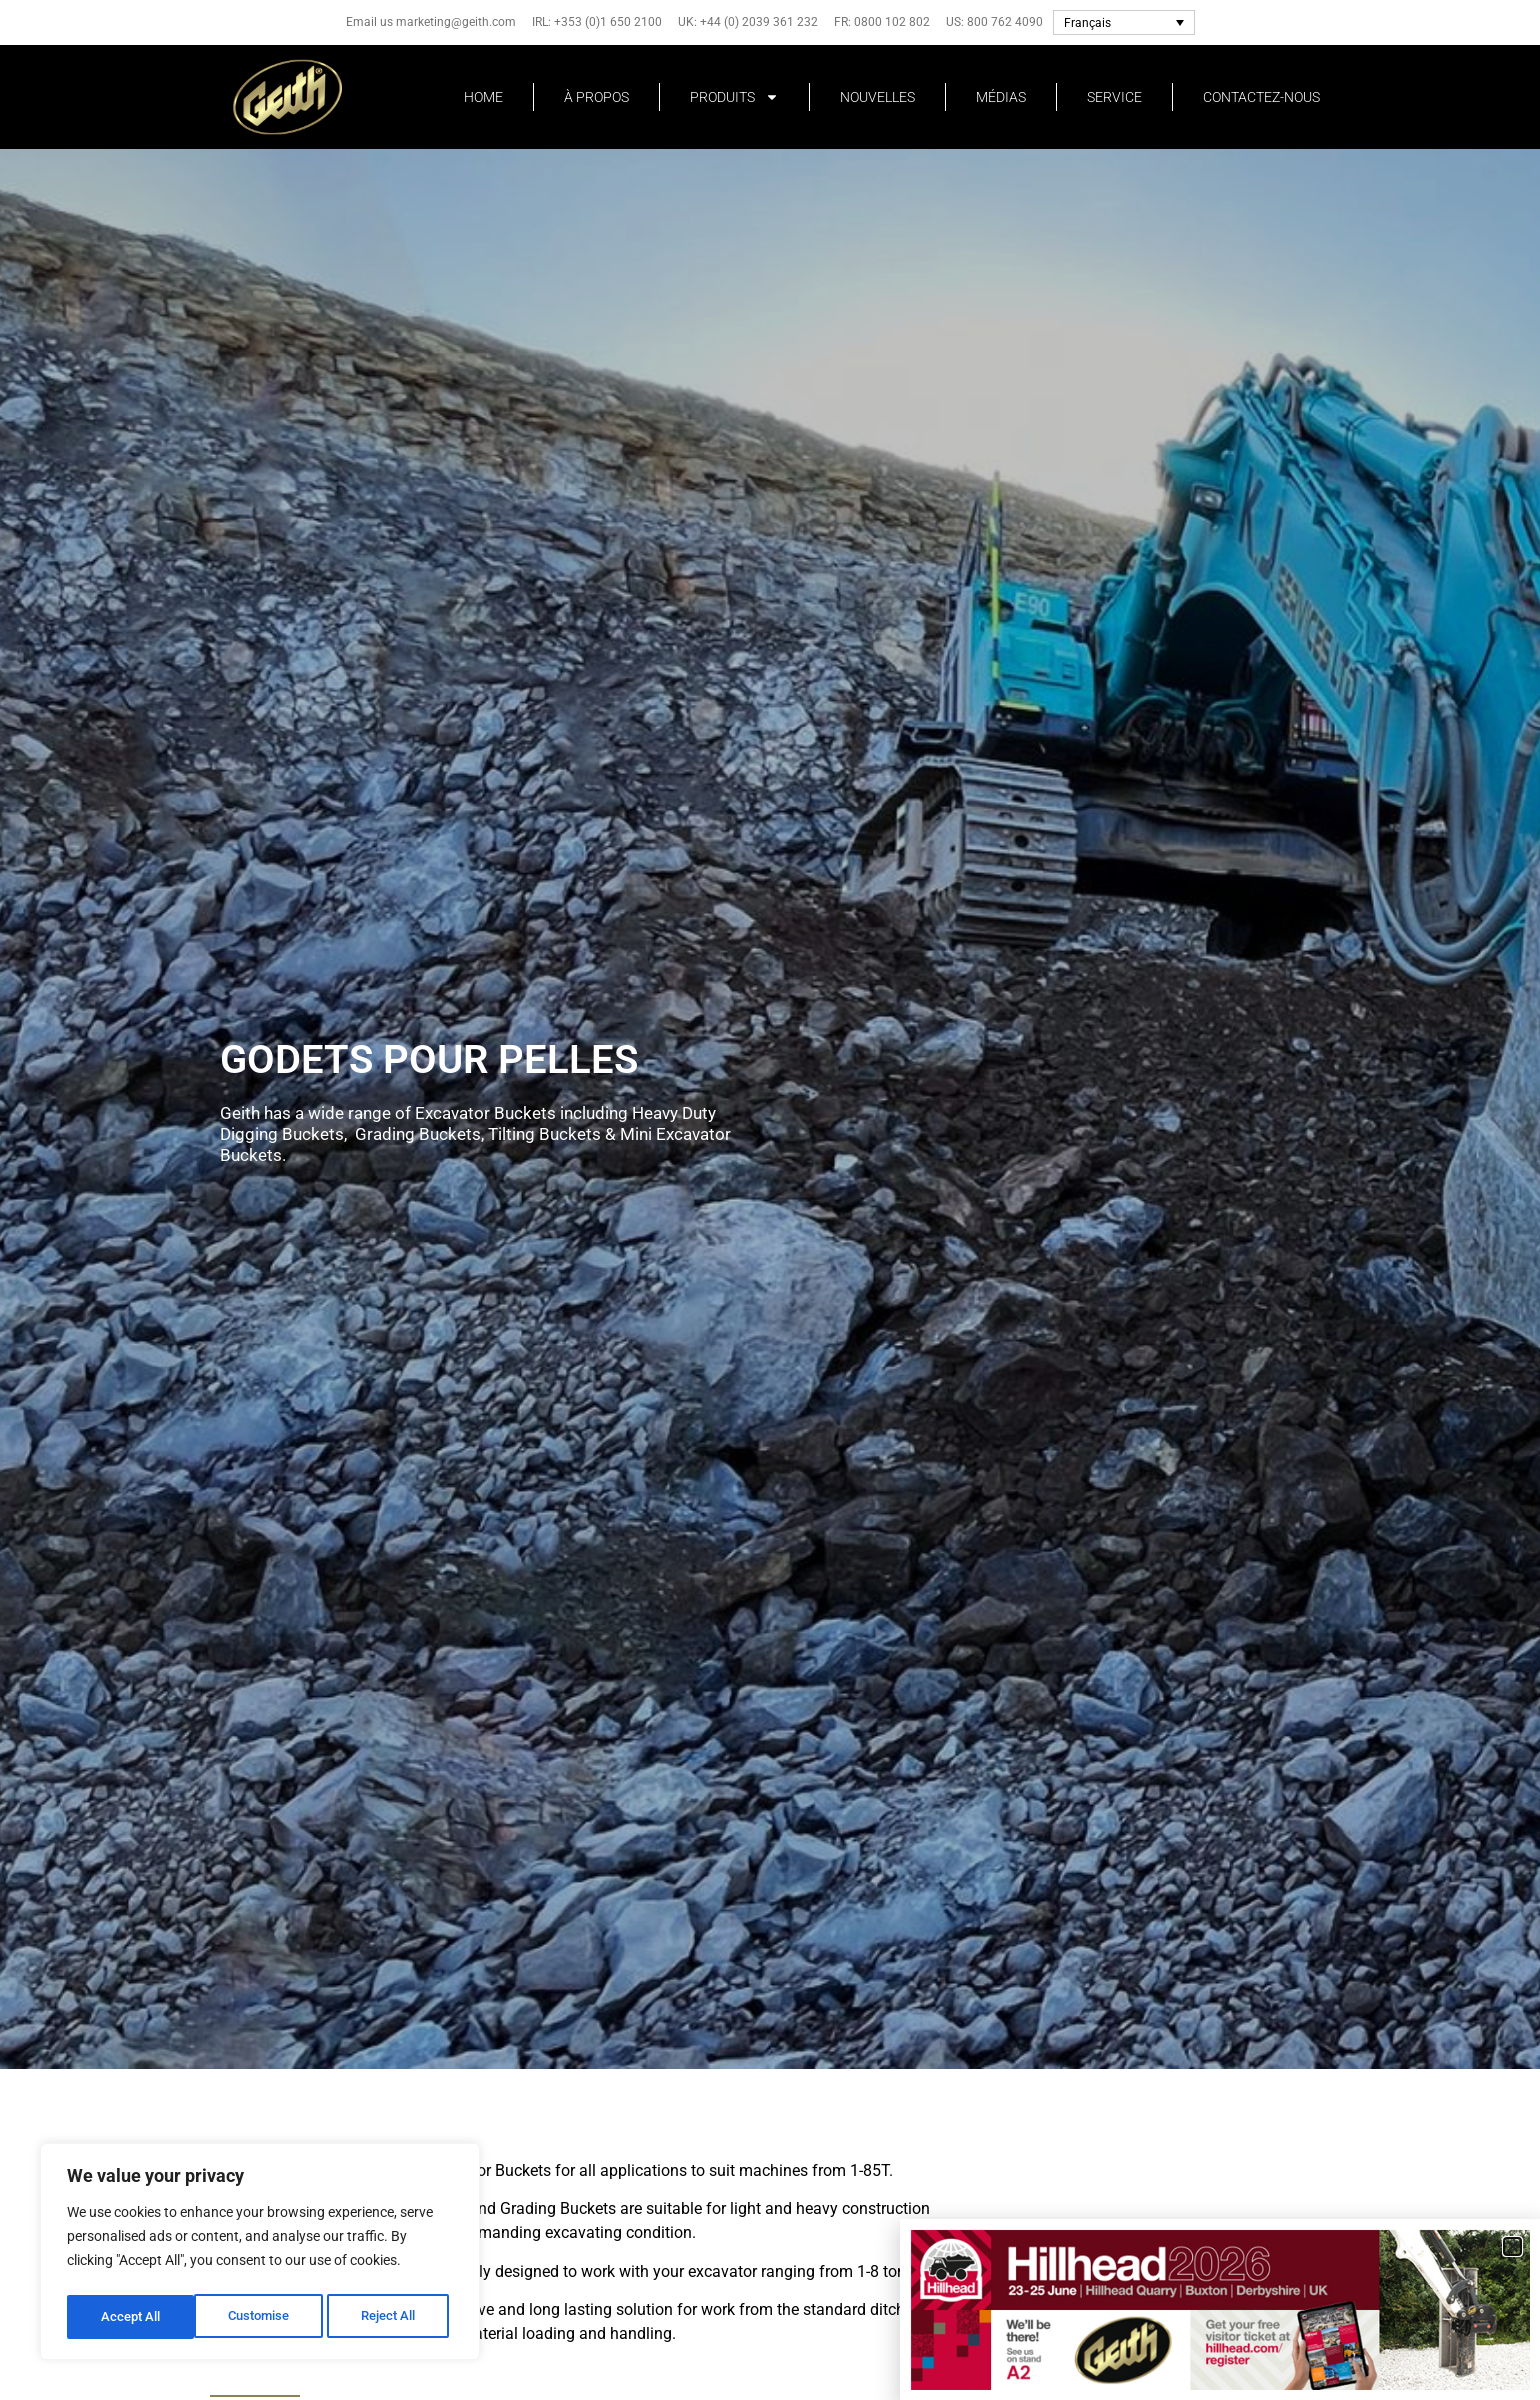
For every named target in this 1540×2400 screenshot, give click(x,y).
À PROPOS (596, 97)
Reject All (262, 2317)
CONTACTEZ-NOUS (1261, 97)
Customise (131, 2317)
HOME (483, 97)
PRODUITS (734, 97)
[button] (1512, 2246)
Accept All (392, 2317)
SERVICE (1114, 97)
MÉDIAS (1001, 97)
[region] (260, 2255)
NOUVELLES (877, 97)
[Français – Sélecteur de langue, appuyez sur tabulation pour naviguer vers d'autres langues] (1124, 22)
